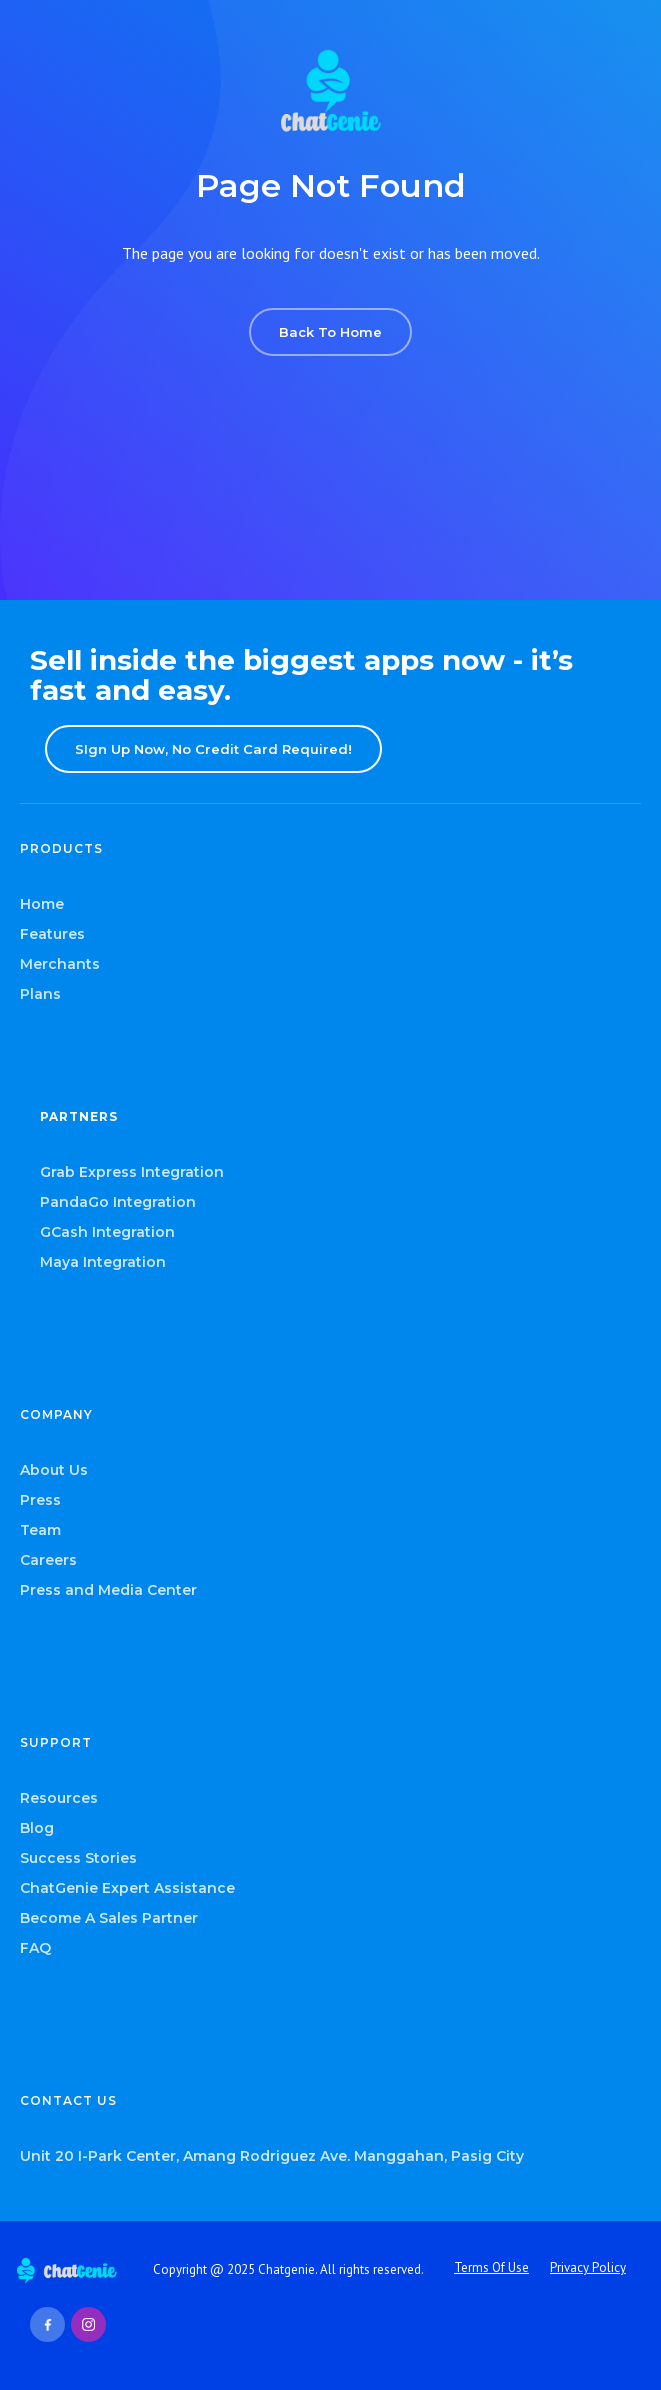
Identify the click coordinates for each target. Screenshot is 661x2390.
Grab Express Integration (132, 1172)
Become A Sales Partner (109, 1918)
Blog (37, 1828)
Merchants (60, 964)
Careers (48, 1560)
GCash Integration (107, 1232)
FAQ (35, 1948)
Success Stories (78, 1858)
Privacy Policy (588, 2267)
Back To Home (330, 332)
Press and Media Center (108, 1590)
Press (40, 1500)
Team (40, 1530)
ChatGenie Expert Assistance (127, 1888)
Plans (40, 994)
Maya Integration (103, 1262)
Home (42, 904)
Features (52, 934)
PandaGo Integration (118, 1202)
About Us (54, 1470)
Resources (59, 1798)
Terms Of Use (491, 2267)
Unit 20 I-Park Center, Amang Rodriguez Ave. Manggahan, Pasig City (272, 2156)
